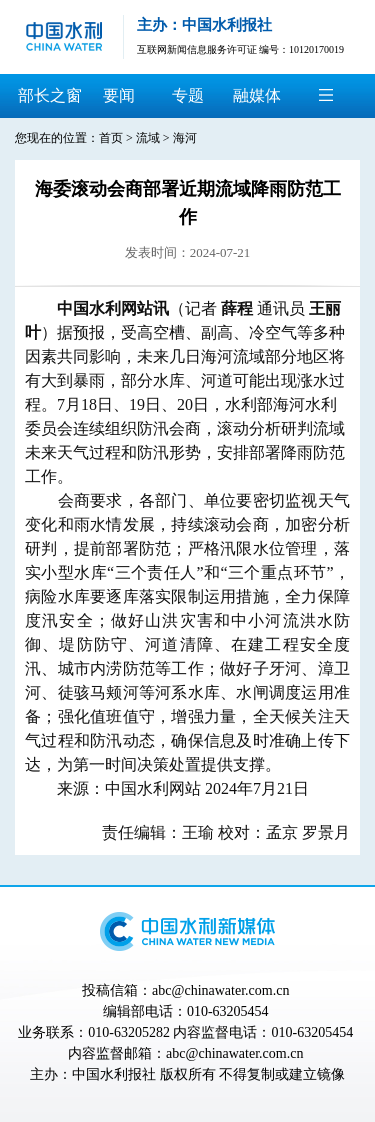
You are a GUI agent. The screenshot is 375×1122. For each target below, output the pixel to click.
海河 (185, 138)
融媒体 (257, 95)
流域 (148, 138)
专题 (188, 95)
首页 (111, 138)
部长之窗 (50, 95)
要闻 (119, 95)
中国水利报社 (114, 1074)
